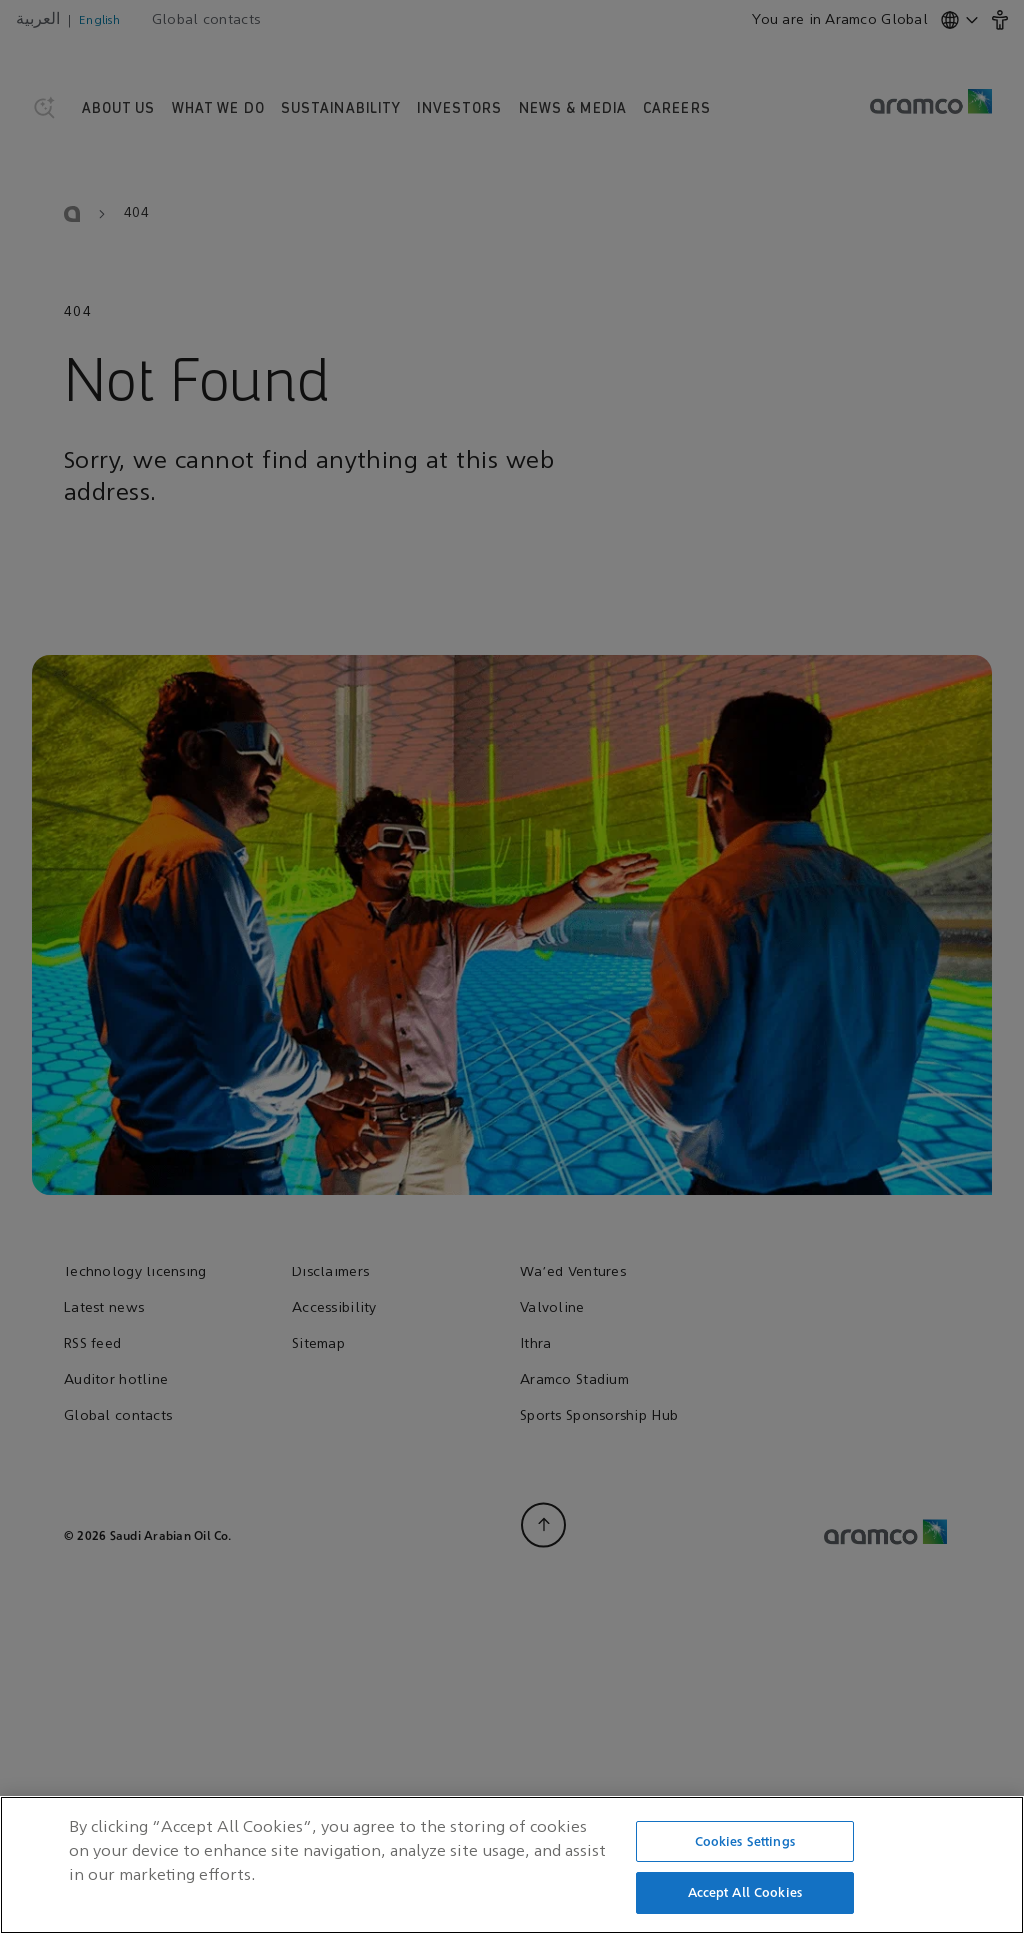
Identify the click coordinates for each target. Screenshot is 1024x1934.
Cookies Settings (745, 1846)
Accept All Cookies (745, 1898)
